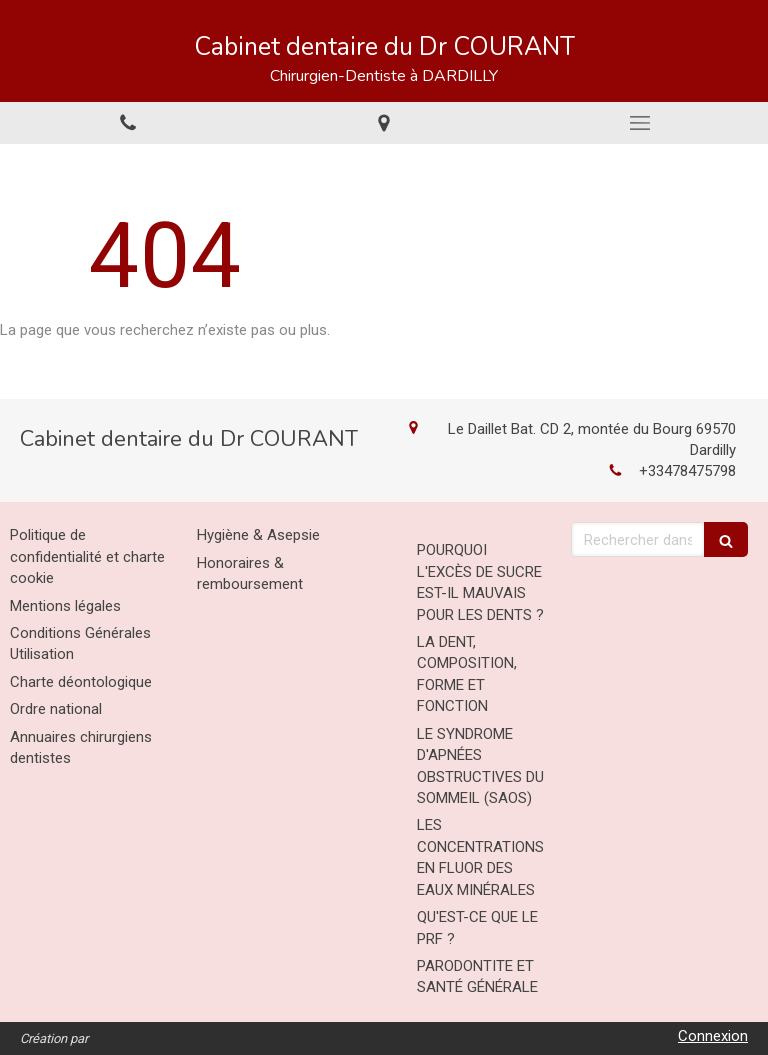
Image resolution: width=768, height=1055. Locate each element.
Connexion (713, 1036)
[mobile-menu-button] (640, 123)
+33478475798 (687, 471)
